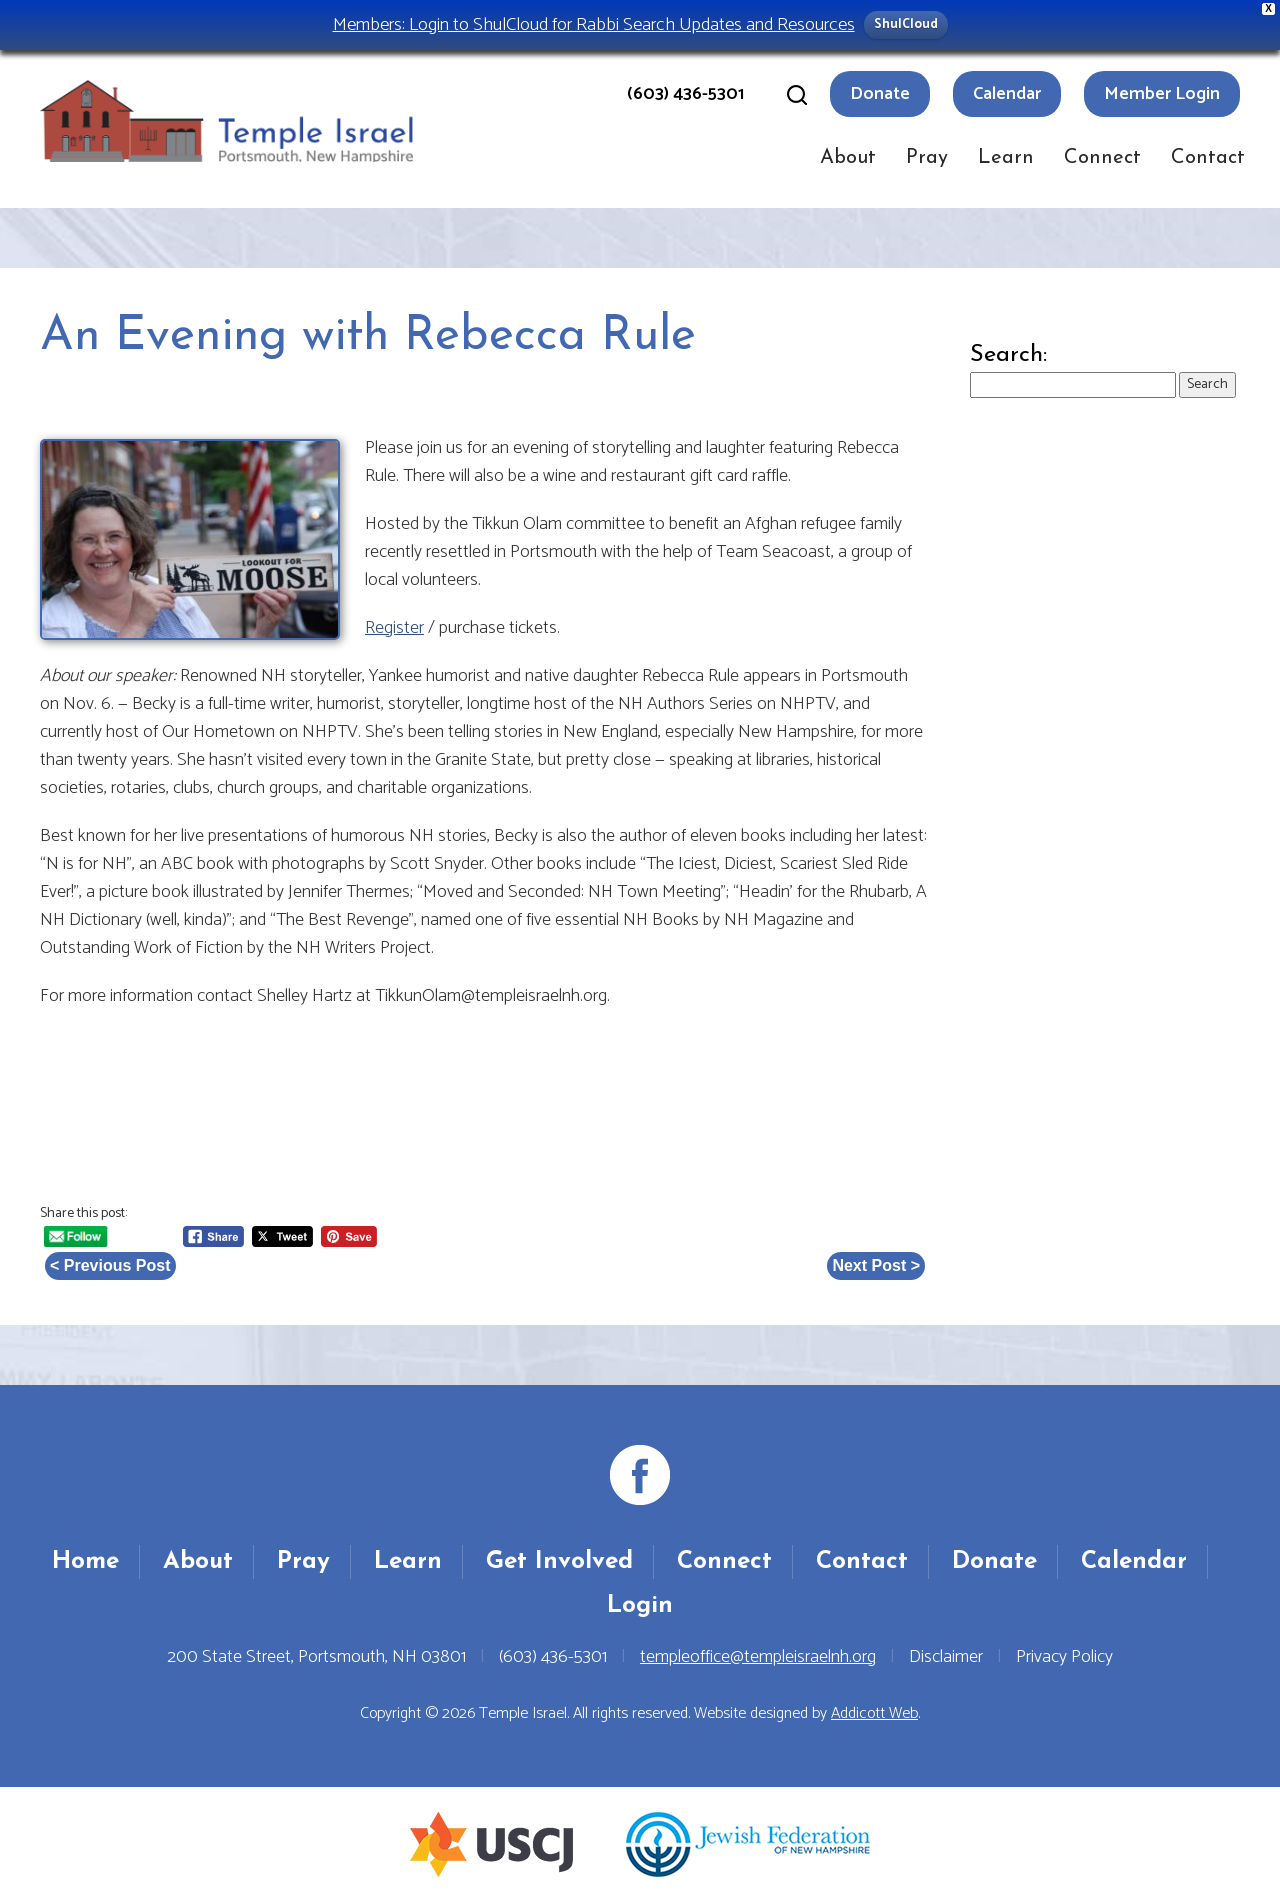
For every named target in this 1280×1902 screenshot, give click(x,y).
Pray (927, 158)
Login (640, 1606)
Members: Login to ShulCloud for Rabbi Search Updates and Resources (594, 24)
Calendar (1007, 94)
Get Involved (559, 1562)
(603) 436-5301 (685, 94)
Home (85, 1562)
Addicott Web (874, 1713)
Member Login (1162, 94)
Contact (1208, 158)
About (848, 158)
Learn (1006, 158)
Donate (880, 94)
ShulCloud (906, 24)
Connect (1102, 158)
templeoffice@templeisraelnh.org (758, 1657)
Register (394, 628)
